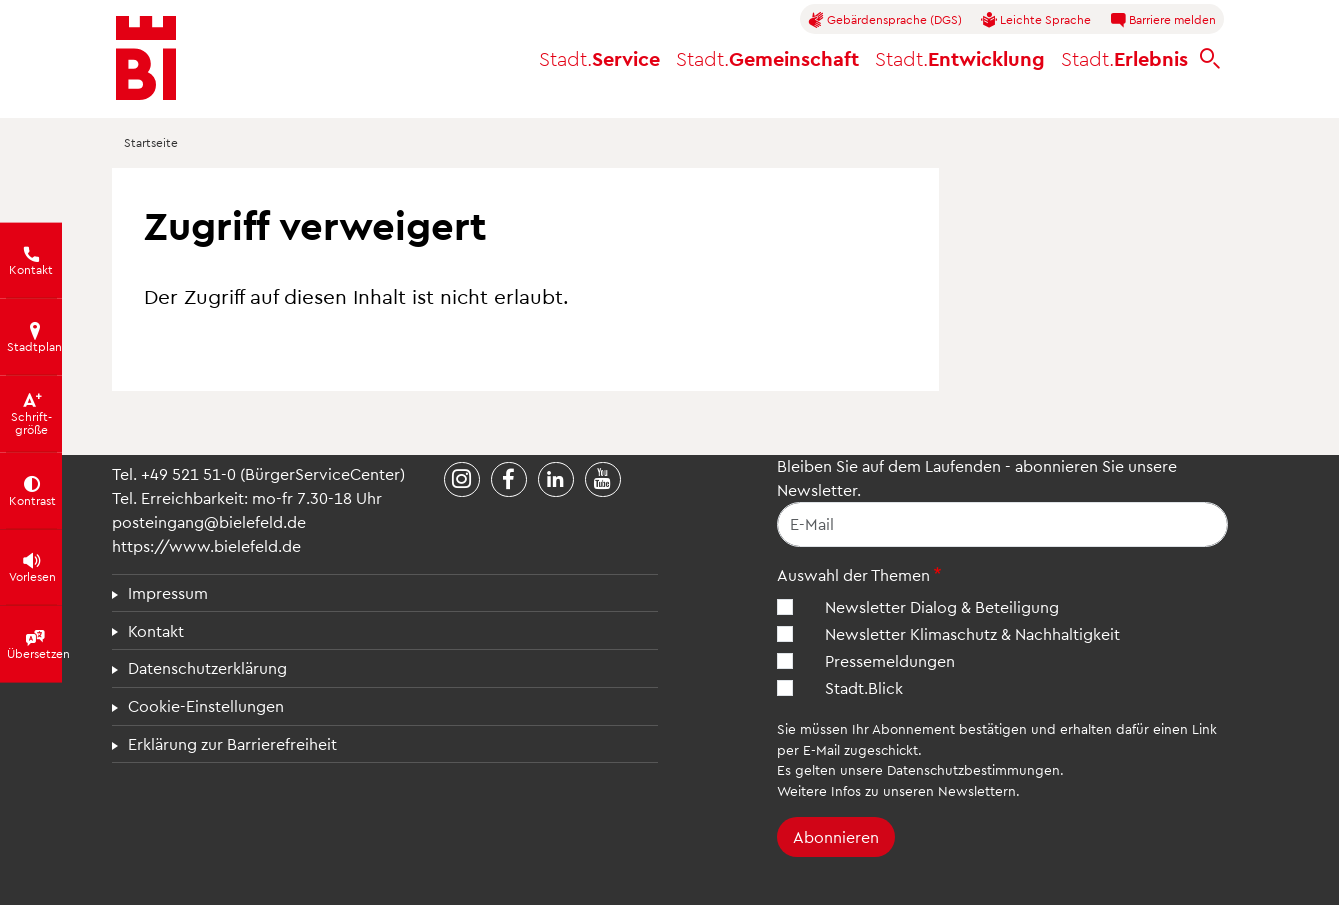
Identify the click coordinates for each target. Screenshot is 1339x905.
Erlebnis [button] (1124, 58)
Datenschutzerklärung (207, 667)
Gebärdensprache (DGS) (885, 20)
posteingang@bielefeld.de (209, 521)
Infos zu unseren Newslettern (923, 790)
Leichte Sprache (1036, 20)
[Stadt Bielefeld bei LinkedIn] (556, 480)
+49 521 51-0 (188, 473)
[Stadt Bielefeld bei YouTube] (603, 480)
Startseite (151, 142)
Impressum (168, 592)
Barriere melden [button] (1163, 20)
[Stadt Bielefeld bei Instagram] (462, 480)
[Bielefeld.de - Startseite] (146, 58)
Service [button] (599, 58)
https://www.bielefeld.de (206, 545)
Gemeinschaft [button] (767, 58)
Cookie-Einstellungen (206, 705)
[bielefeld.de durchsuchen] (1210, 58)
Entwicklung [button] (960, 58)
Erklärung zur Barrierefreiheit (232, 743)
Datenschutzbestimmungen (973, 769)
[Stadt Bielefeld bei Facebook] (509, 480)
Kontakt (156, 630)
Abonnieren (836, 836)
